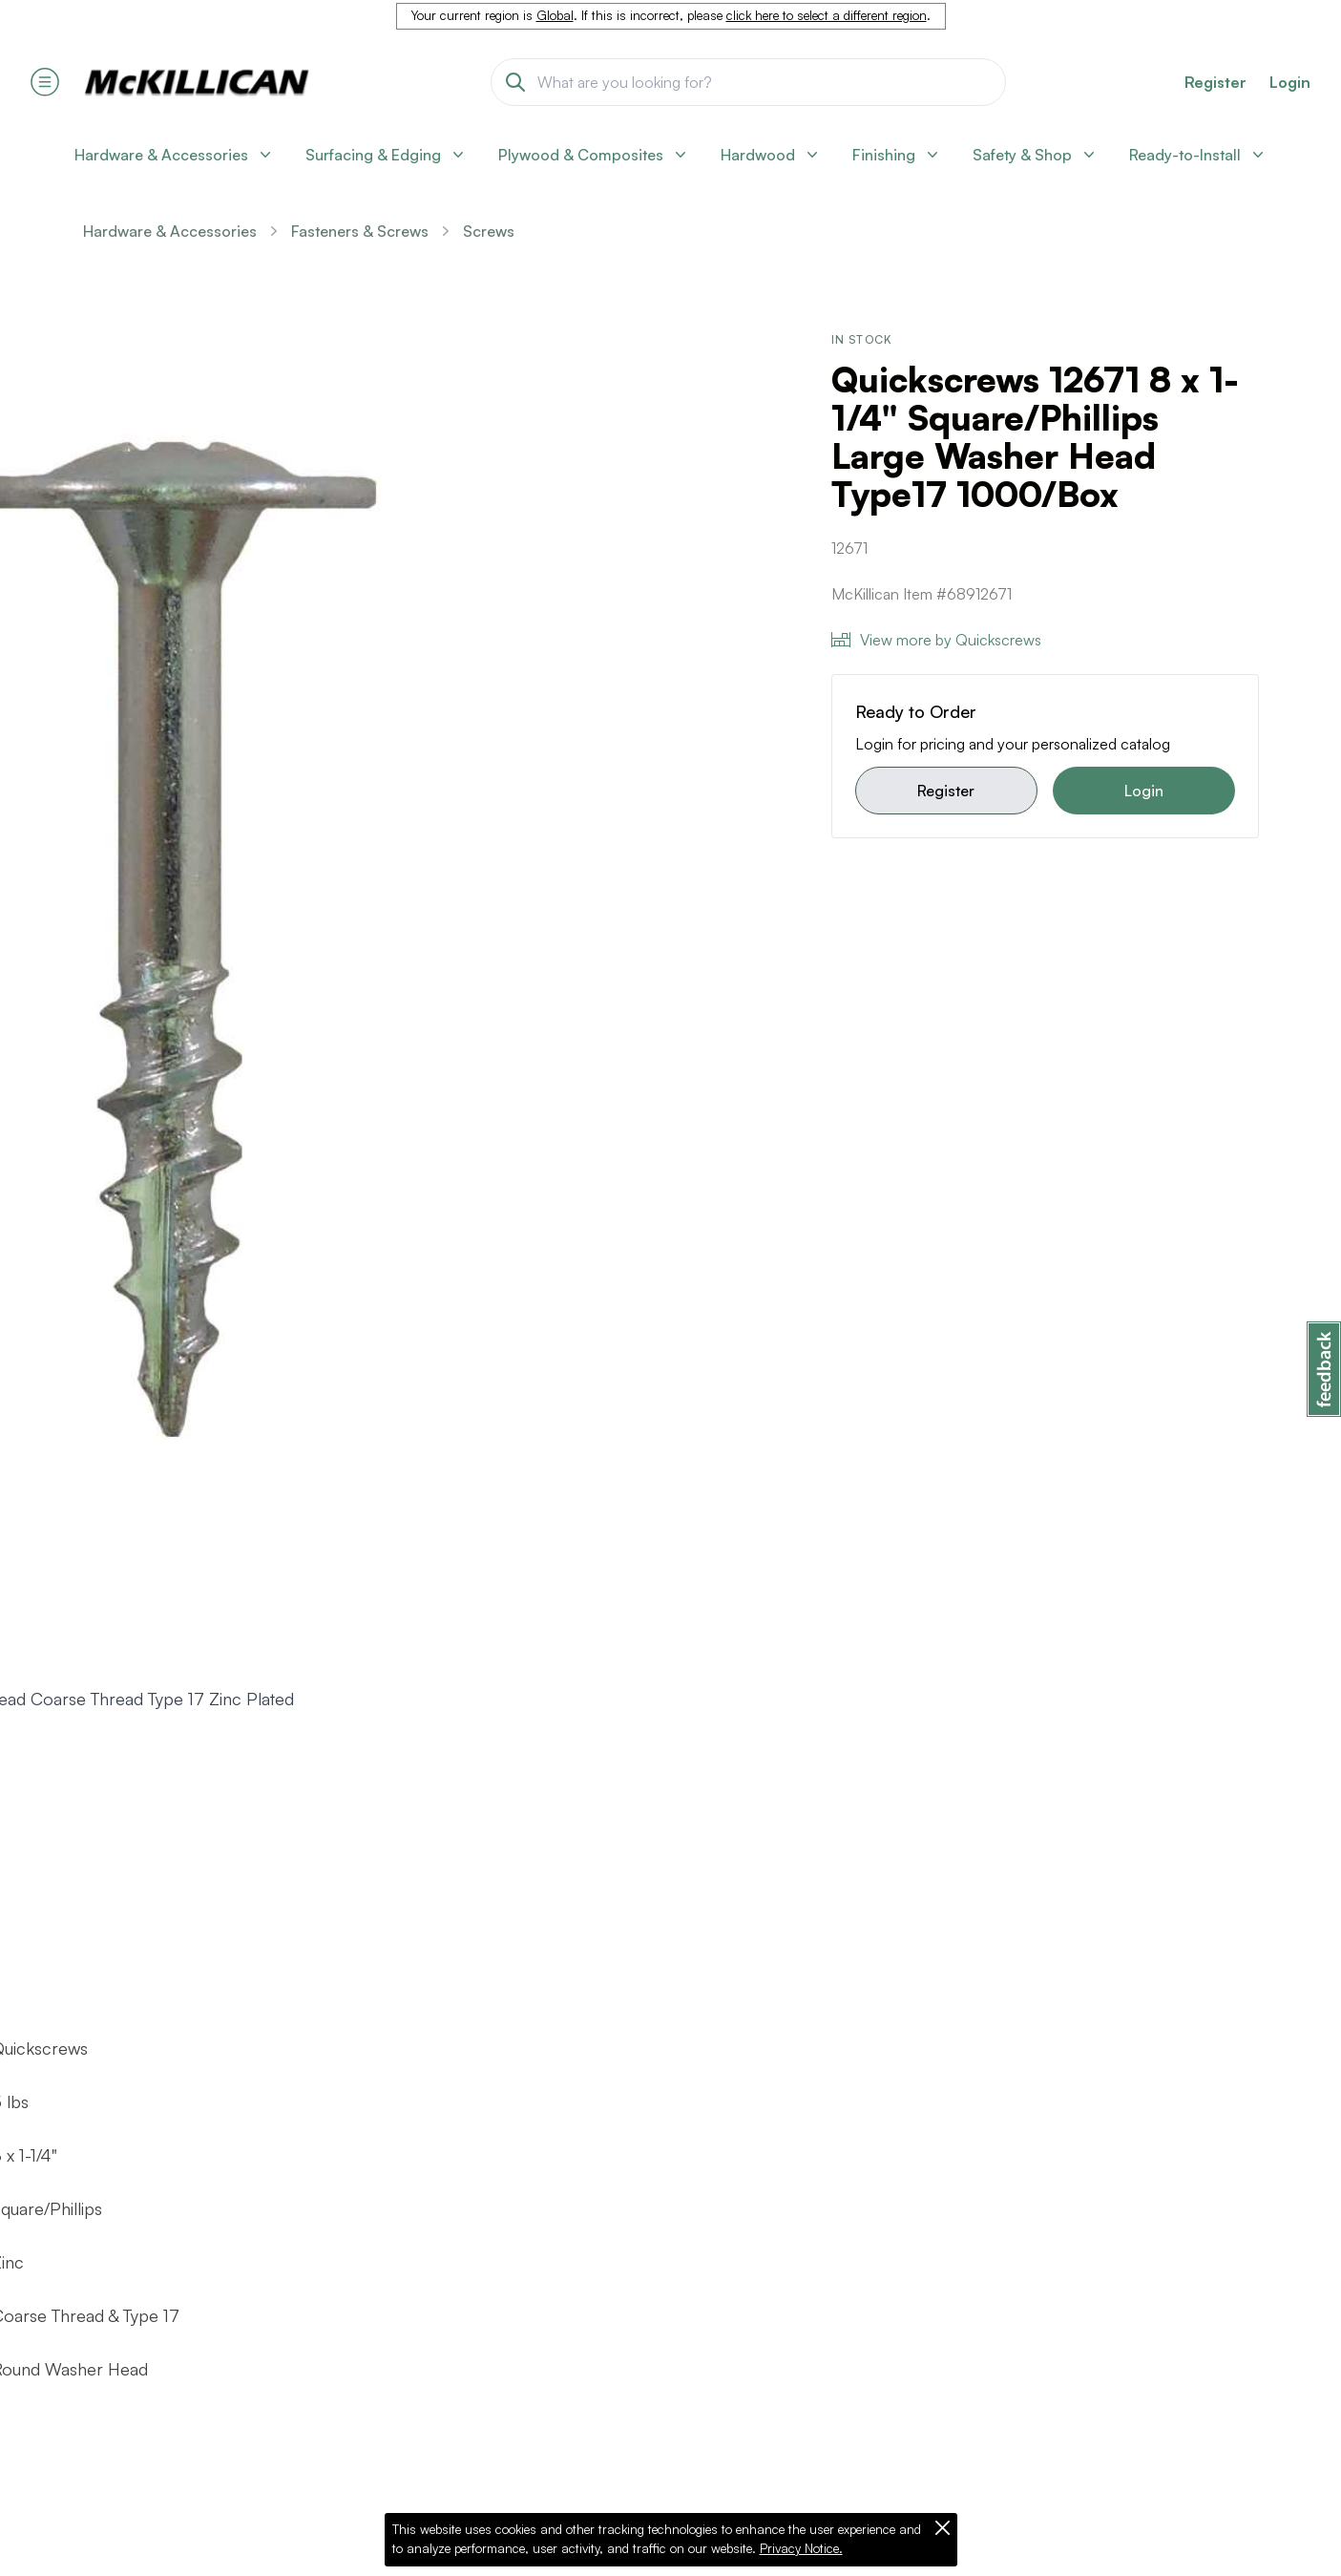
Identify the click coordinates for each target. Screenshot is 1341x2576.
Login (1289, 82)
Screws (488, 231)
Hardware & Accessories (170, 231)
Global (555, 15)
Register (945, 790)
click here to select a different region (826, 15)
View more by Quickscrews (936, 639)
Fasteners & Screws (360, 231)
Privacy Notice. (801, 2548)
